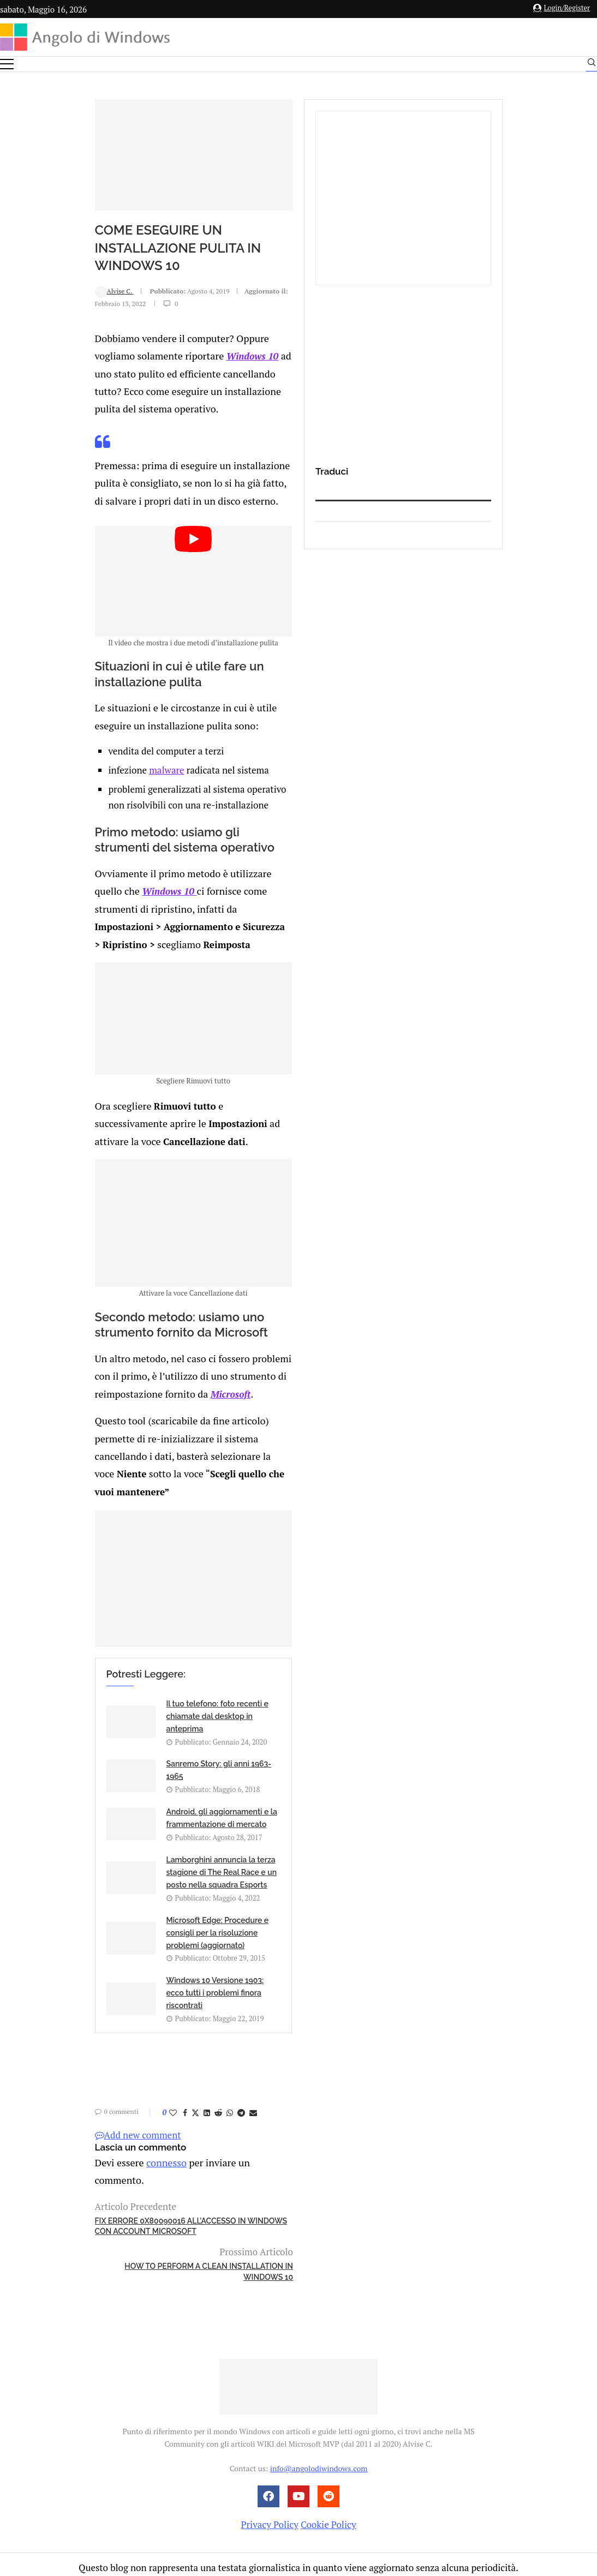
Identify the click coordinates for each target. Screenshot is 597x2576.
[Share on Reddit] (129, 2108)
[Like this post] (83, 2108)
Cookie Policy (328, 2455)
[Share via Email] (164, 2108)
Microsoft (135, 1460)
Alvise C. (24, 315)
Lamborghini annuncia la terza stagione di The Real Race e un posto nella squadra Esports (325, 1928)
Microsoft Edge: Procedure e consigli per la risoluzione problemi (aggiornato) (128, 1988)
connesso (73, 2157)
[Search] (591, 64)
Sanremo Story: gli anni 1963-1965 (331, 1859)
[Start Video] (204, 595)
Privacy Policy (269, 2455)
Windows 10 (323, 352)
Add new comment (48, 2130)
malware (83, 806)
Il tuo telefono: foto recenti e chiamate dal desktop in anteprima (128, 1868)
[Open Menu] (7, 64)
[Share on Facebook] (95, 2108)
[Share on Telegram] (152, 2108)
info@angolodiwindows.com (318, 2399)
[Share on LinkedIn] (117, 2108)
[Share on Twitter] (106, 2108)
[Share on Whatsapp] (140, 2108)
